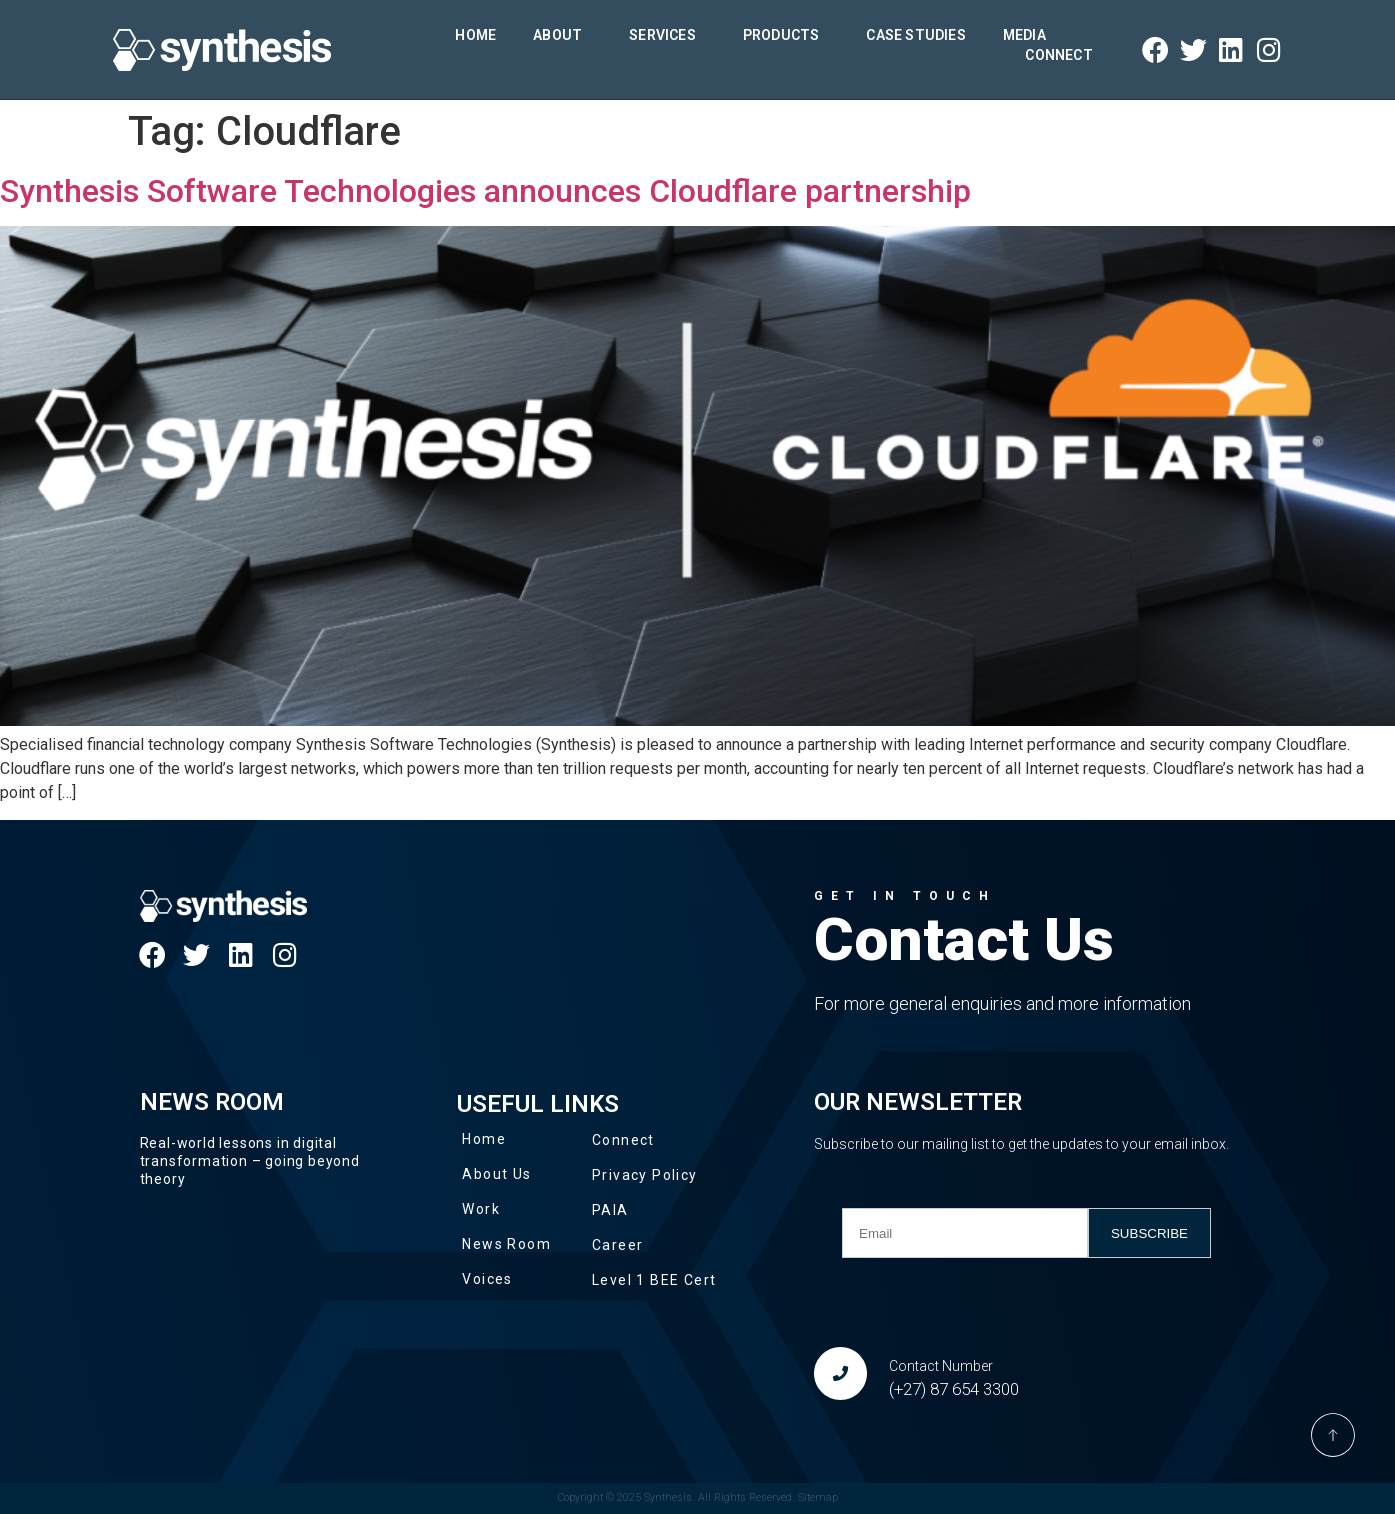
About (562, 35)
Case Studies (915, 35)
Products (786, 35)
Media (1029, 35)
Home (475, 35)
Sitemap (818, 1497)
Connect (1058, 55)
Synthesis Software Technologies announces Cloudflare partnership (485, 191)
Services (667, 35)
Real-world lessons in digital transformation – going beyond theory (250, 1161)
